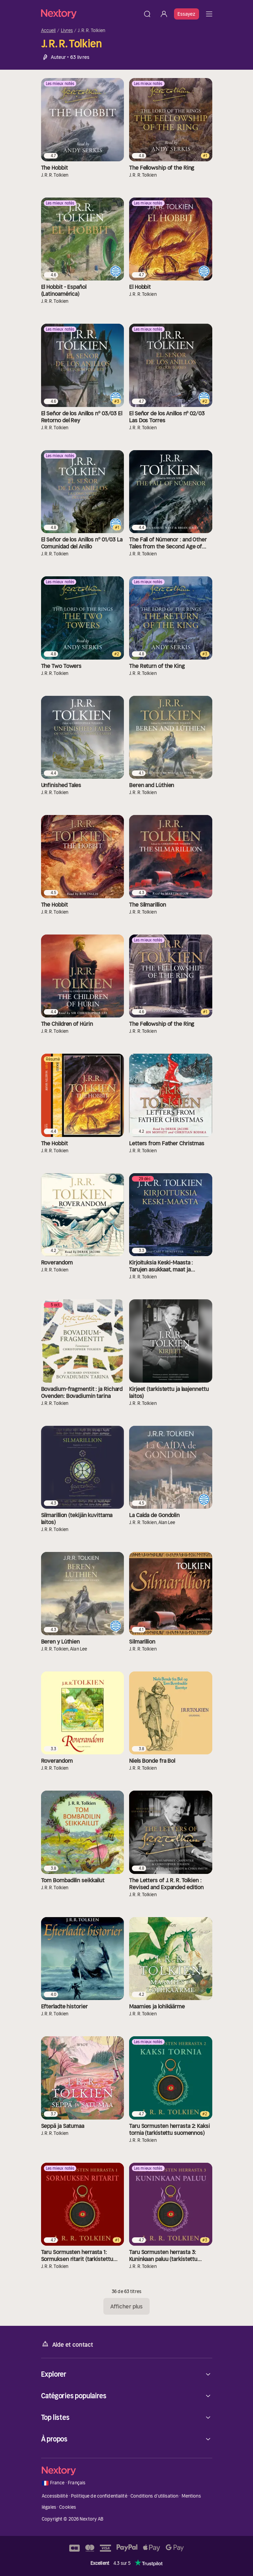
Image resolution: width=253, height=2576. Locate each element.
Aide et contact (67, 2344)
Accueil (48, 30)
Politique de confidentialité (99, 2496)
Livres (67, 30)
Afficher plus (126, 2306)
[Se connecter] (164, 14)
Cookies (67, 2507)
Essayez (186, 14)
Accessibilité (55, 2496)
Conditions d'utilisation (154, 2496)
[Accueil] (90, 13)
